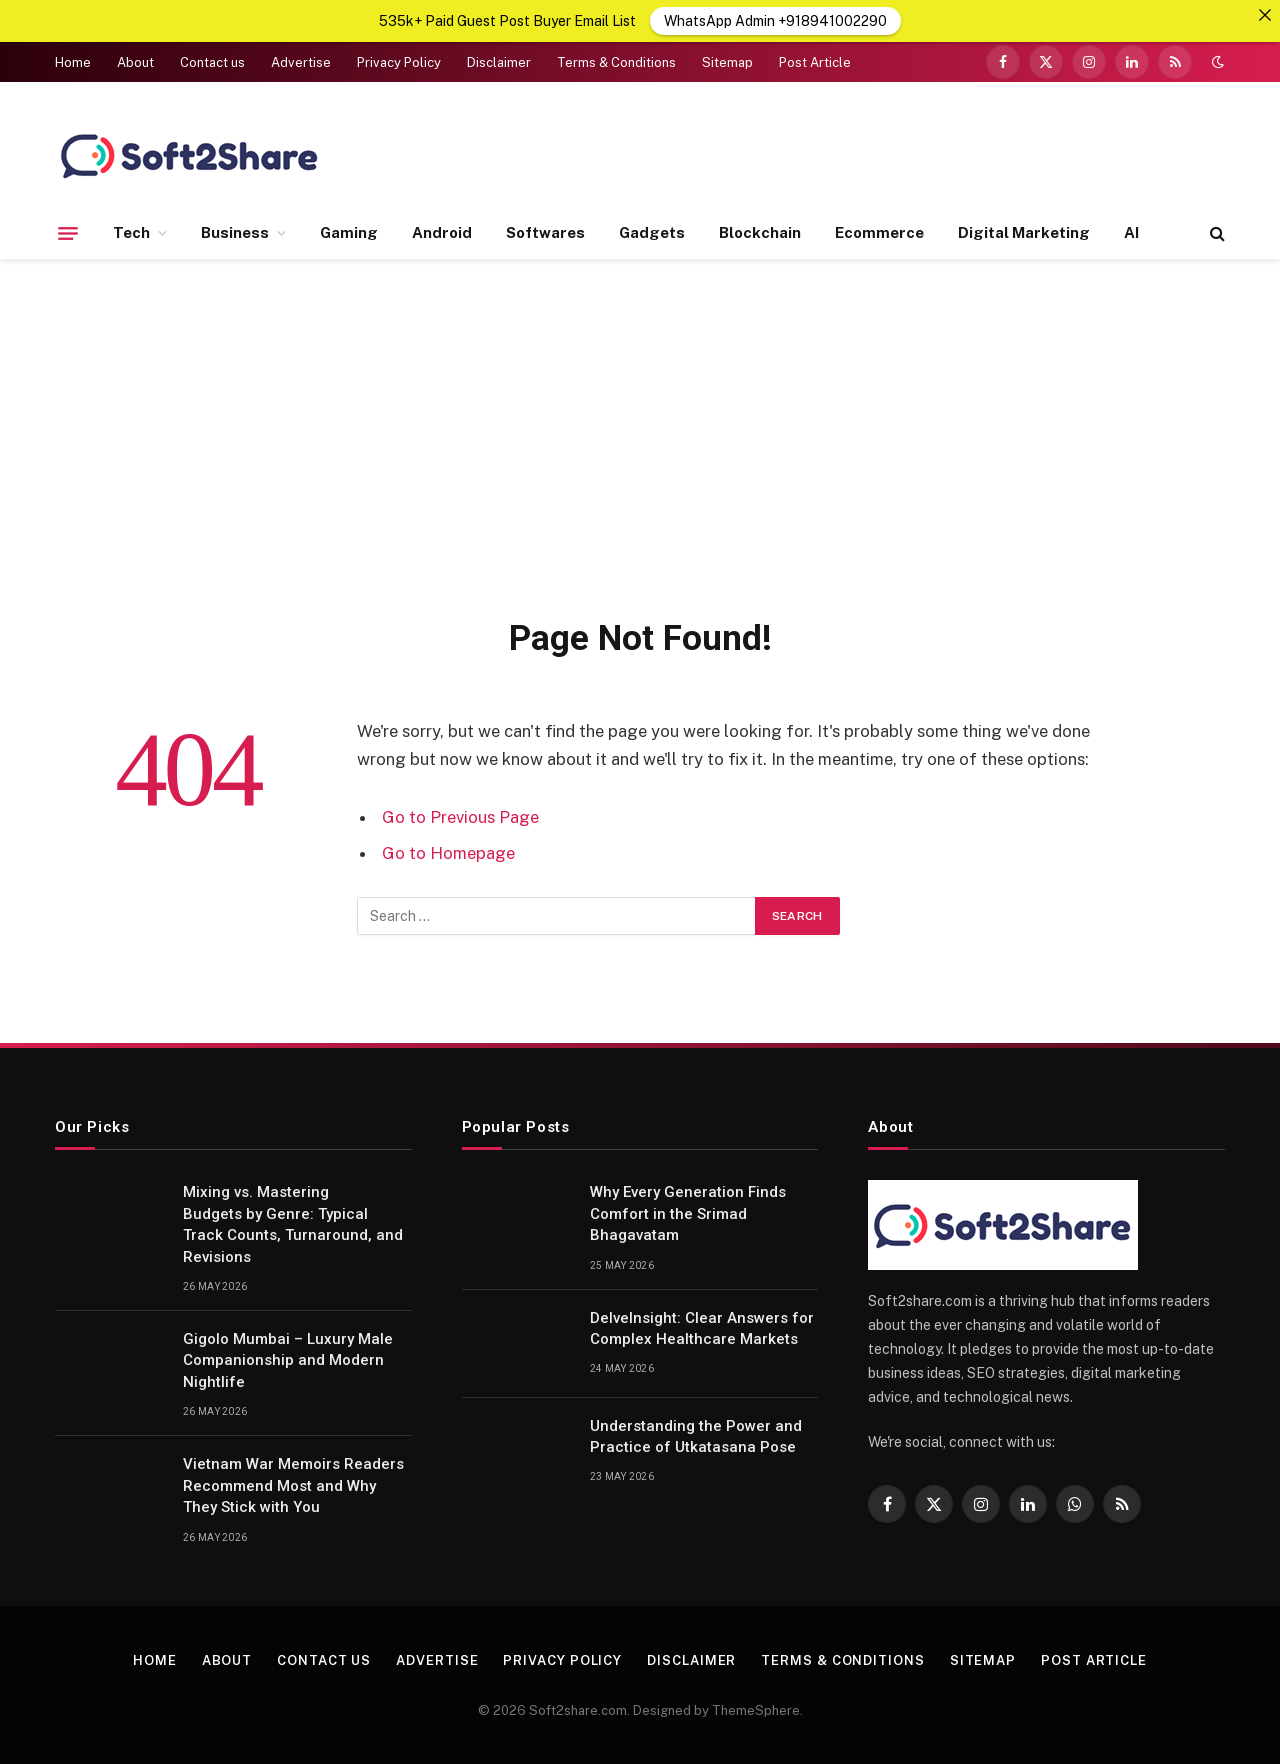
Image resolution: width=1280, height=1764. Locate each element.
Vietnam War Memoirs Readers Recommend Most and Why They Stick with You (293, 1485)
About (135, 62)
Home (73, 62)
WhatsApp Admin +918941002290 (775, 21)
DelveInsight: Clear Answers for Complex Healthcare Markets (702, 1328)
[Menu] (68, 233)
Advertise (301, 62)
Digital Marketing (1024, 232)
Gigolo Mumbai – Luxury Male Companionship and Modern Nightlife (288, 1360)
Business (235, 232)
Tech (131, 232)
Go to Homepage (448, 853)
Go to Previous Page (460, 817)
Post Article (815, 62)
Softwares (545, 232)
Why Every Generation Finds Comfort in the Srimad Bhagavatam (688, 1213)
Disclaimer (499, 62)
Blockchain (760, 232)
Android (442, 232)
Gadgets (652, 232)
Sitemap (727, 62)
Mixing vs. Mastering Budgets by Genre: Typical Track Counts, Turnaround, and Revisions (293, 1224)
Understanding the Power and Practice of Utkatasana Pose (696, 1436)
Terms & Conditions (616, 62)
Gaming (349, 232)
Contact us (212, 62)
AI (1131, 232)
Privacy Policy (399, 62)
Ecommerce (879, 232)
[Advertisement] (640, 434)
